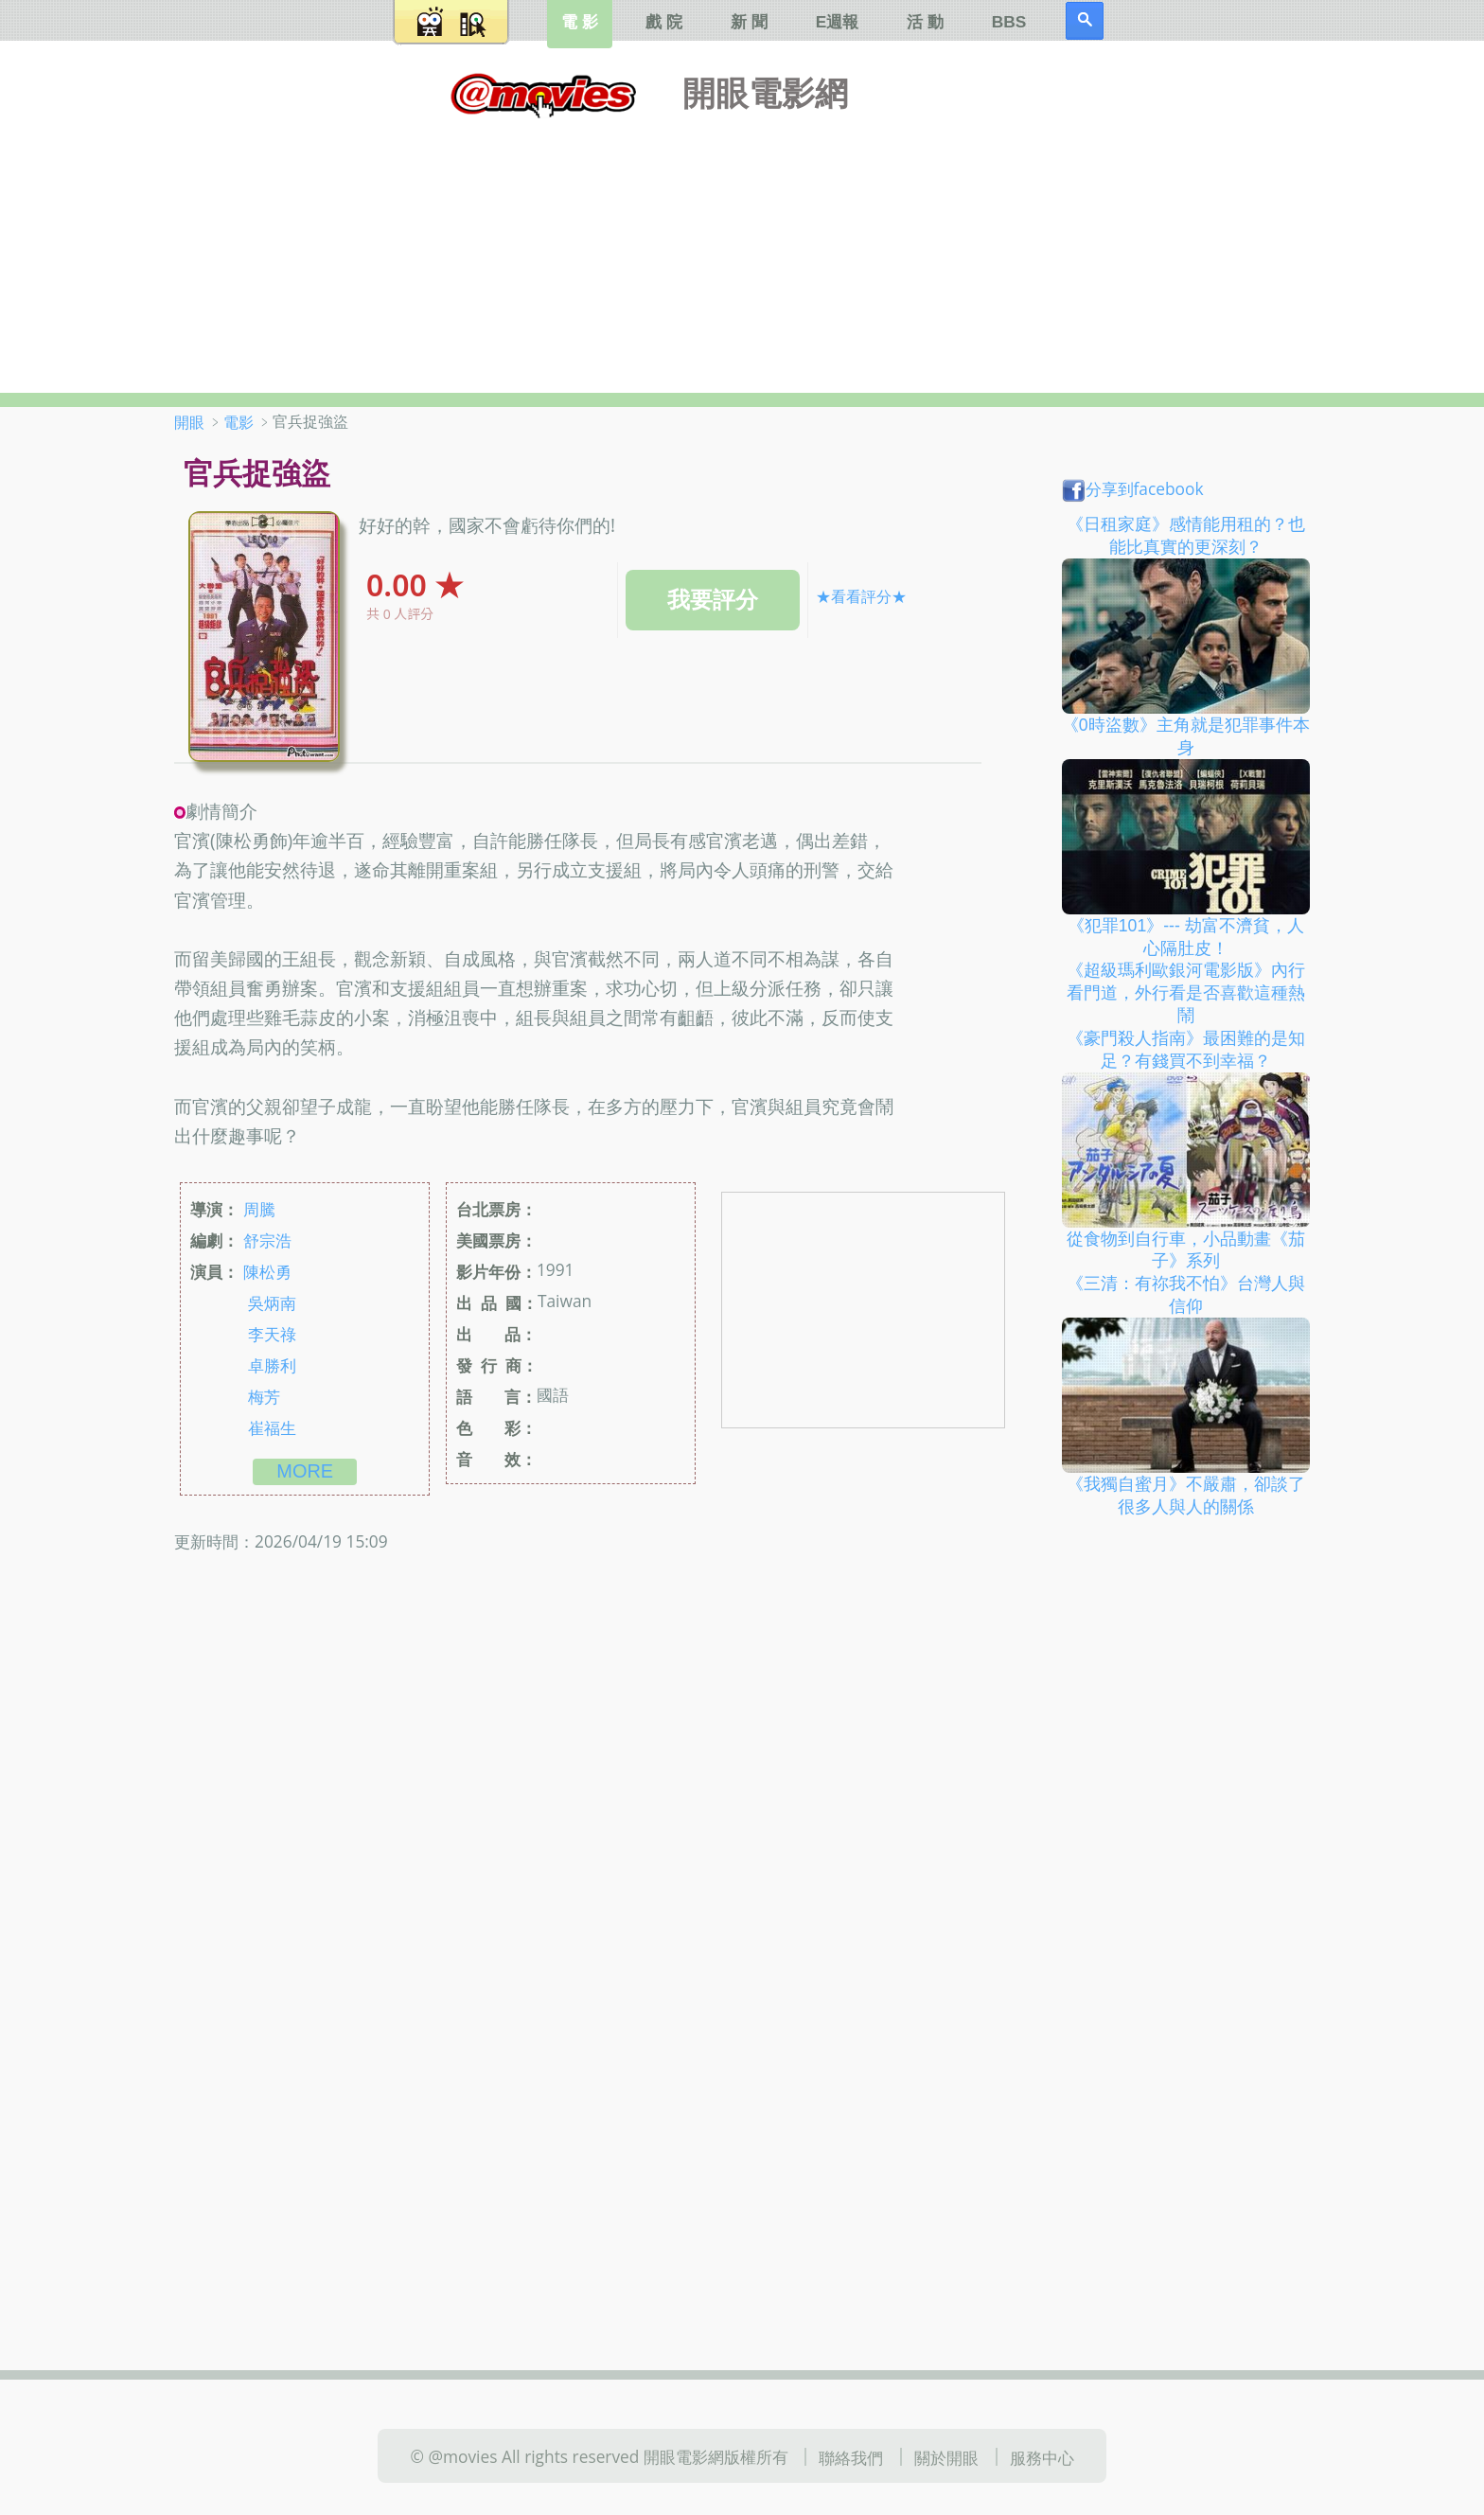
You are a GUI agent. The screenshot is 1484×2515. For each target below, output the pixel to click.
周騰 (259, 1208)
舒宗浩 (267, 1240)
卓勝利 (272, 1365)
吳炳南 (272, 1302)
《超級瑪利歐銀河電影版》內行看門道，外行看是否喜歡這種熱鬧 (1186, 993)
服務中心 (1042, 2457)
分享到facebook (1133, 488)
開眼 (189, 422)
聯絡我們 (851, 2457)
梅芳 (264, 1396)
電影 (238, 422)
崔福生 (272, 1427)
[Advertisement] (742, 250)
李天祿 (272, 1333)
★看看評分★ (861, 596)
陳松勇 (267, 1271)
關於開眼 (946, 2457)
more (304, 1471)
